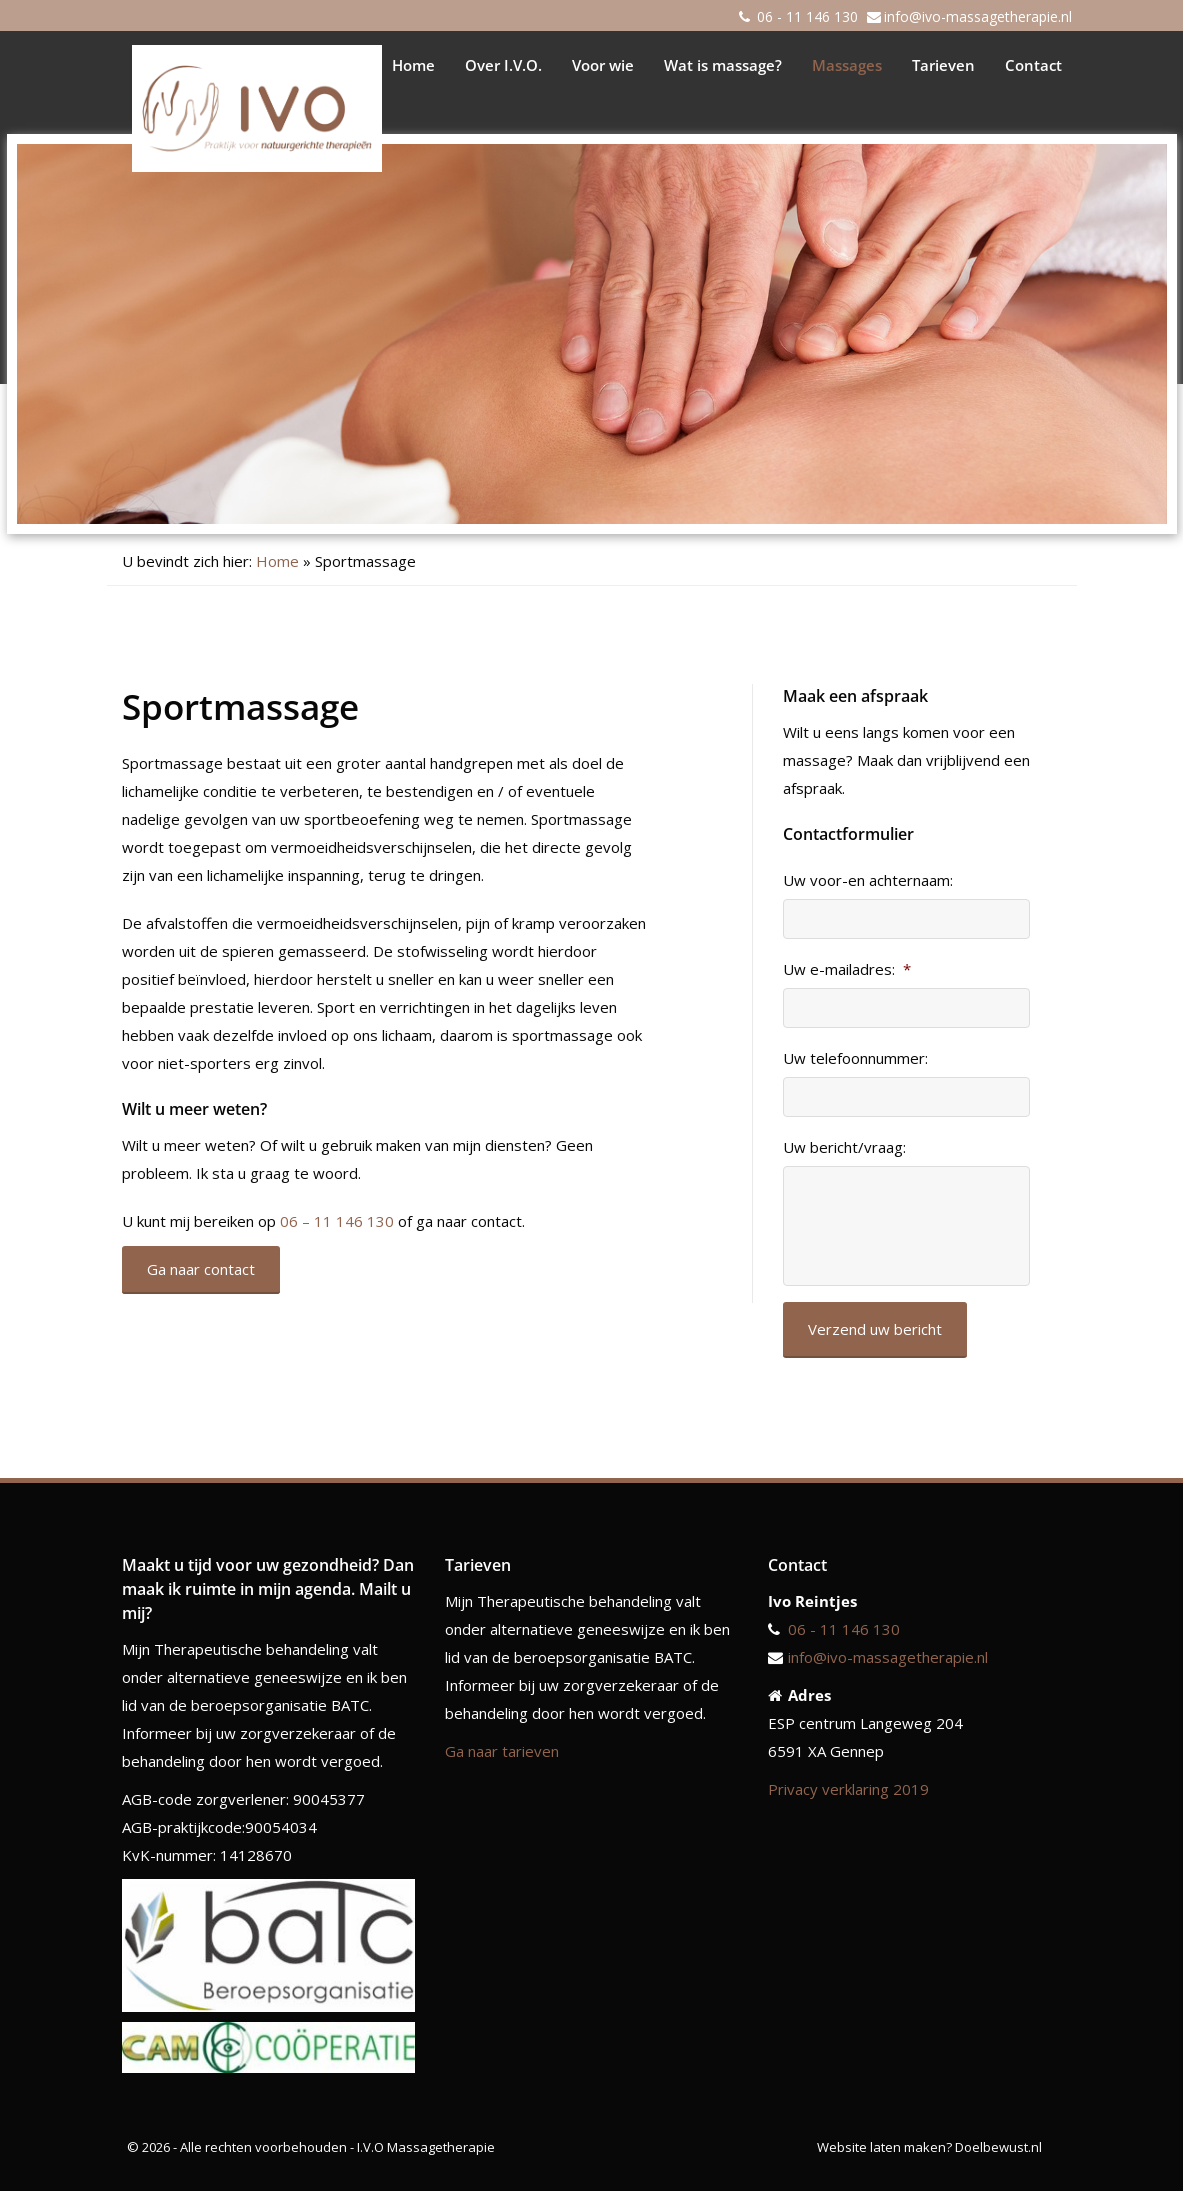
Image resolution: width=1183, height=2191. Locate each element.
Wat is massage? (723, 65)
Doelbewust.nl (998, 2147)
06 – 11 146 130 (337, 1221)
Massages (847, 65)
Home (413, 65)
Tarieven (943, 65)
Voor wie (603, 65)
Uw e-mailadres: (847, 969)
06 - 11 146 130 (807, 16)
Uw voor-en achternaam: (868, 880)
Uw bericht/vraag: (844, 1147)
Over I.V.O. (503, 65)
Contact (1033, 65)
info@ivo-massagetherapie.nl (978, 16)
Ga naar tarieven (502, 1751)
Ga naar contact (201, 1269)
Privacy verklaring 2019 (848, 1789)
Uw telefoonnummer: (855, 1058)
